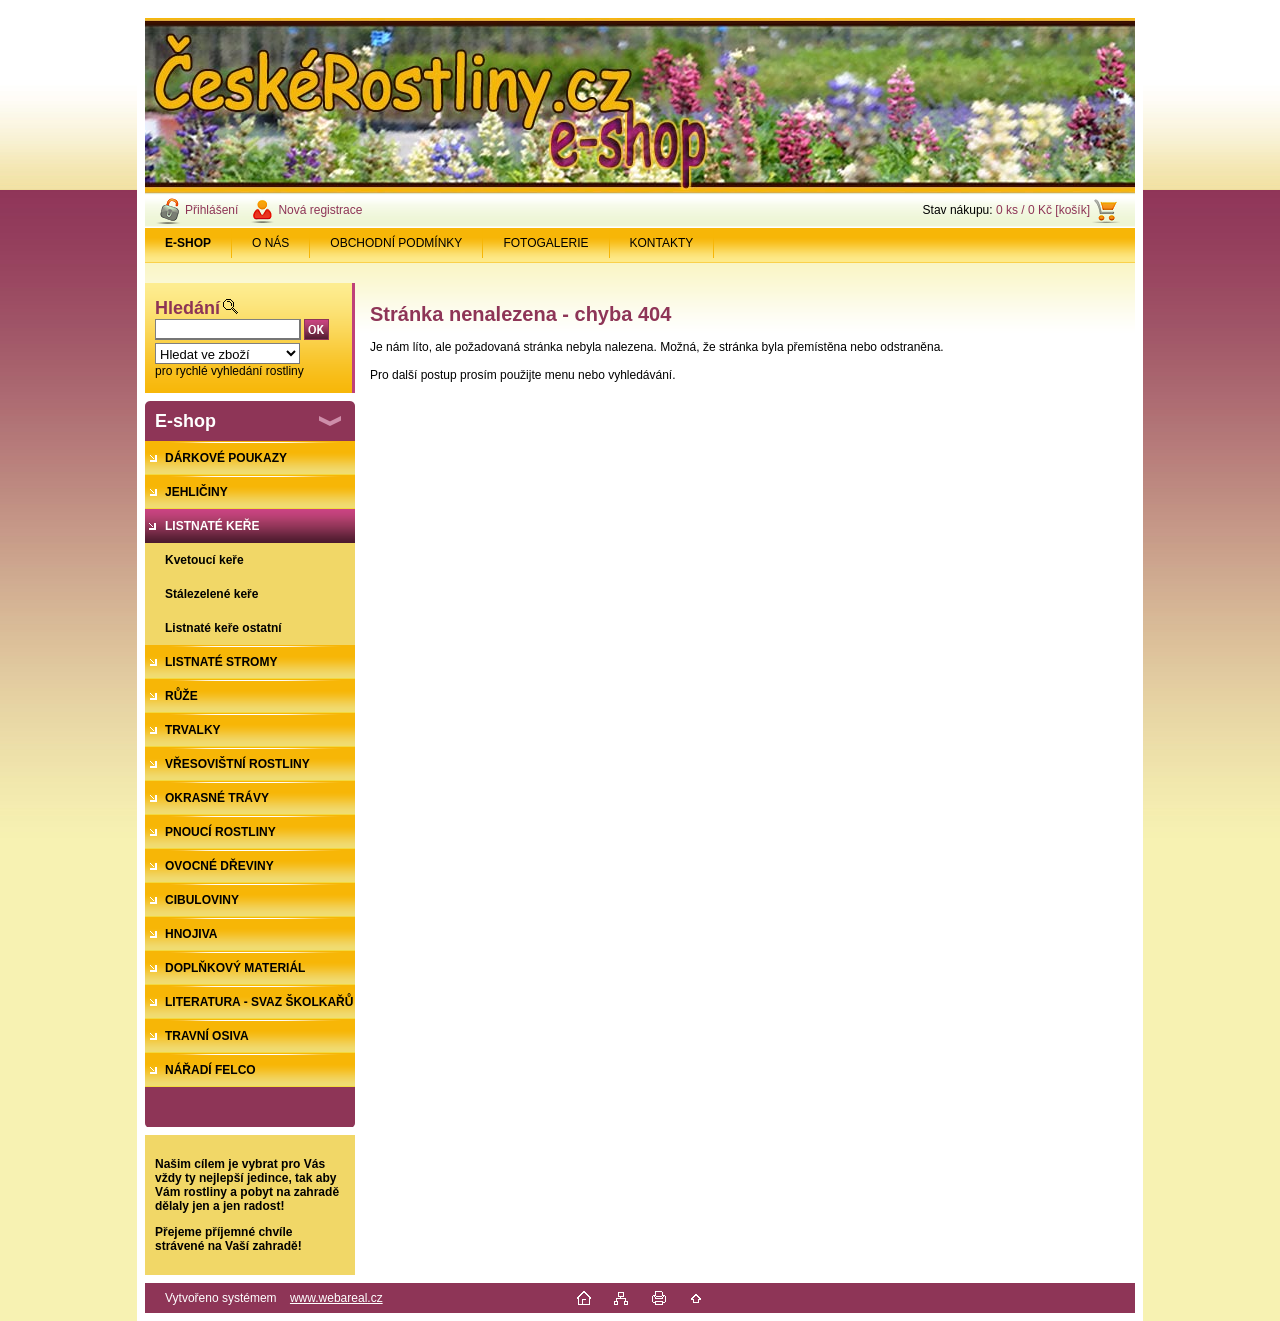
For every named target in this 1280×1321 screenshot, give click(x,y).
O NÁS (270, 243)
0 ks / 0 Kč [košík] (1043, 210)
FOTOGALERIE (545, 243)
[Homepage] (188, 243)
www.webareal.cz (336, 1298)
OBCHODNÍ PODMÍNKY (396, 243)
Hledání (187, 308)
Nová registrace (320, 210)
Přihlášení (211, 210)
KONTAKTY (662, 243)
